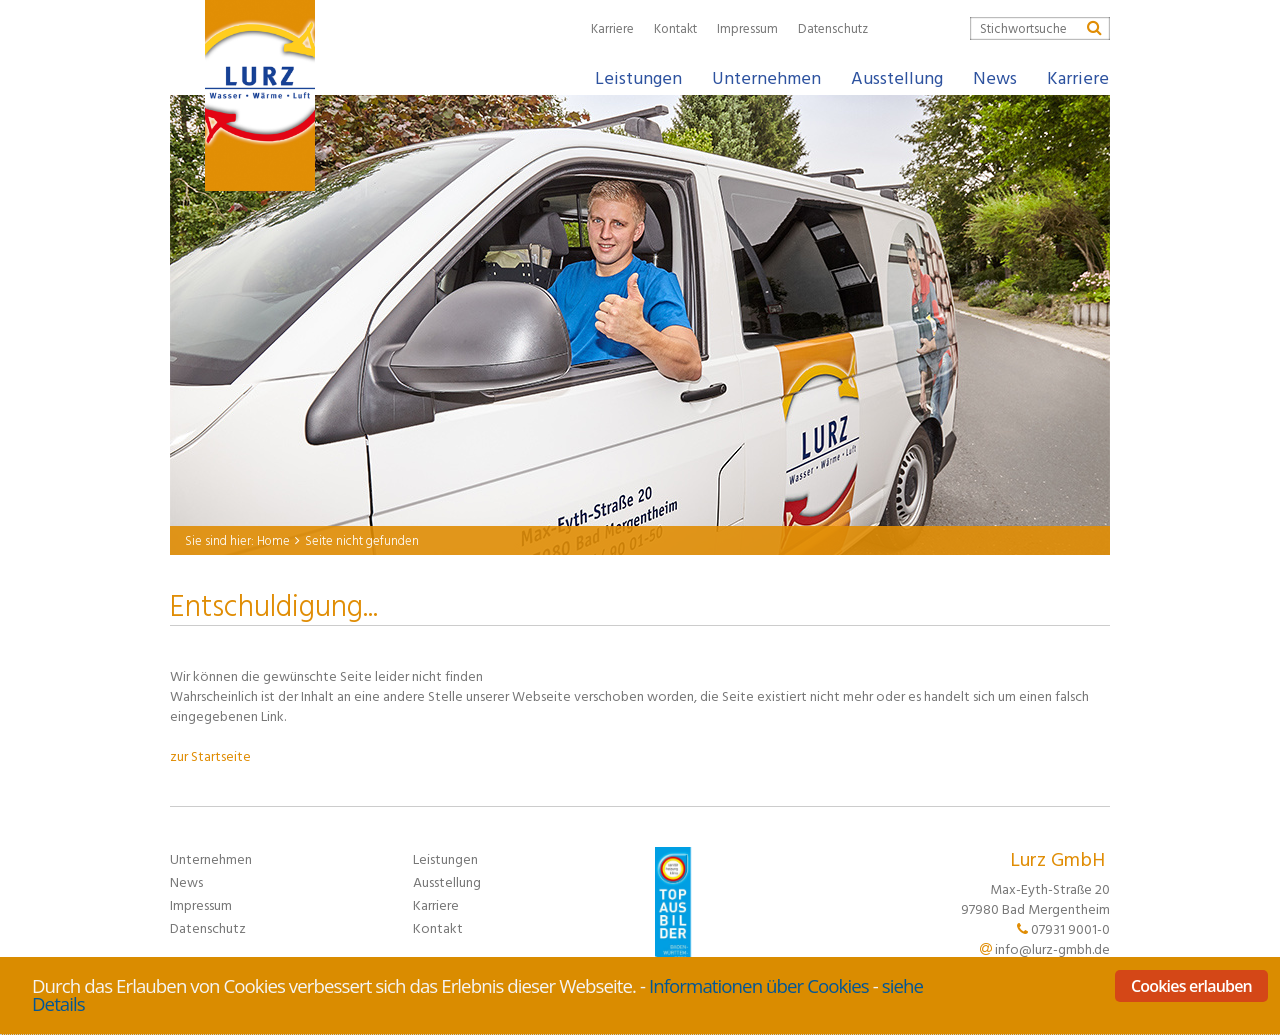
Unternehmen (211, 858)
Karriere (612, 28)
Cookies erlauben (1191, 986)
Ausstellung (897, 77)
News (995, 77)
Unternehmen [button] (766, 77)
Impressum (747, 28)
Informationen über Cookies (759, 985)
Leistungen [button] (638, 77)
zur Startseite (210, 755)
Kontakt (675, 28)
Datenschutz (833, 28)
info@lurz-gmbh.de (1052, 948)
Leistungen (445, 858)
